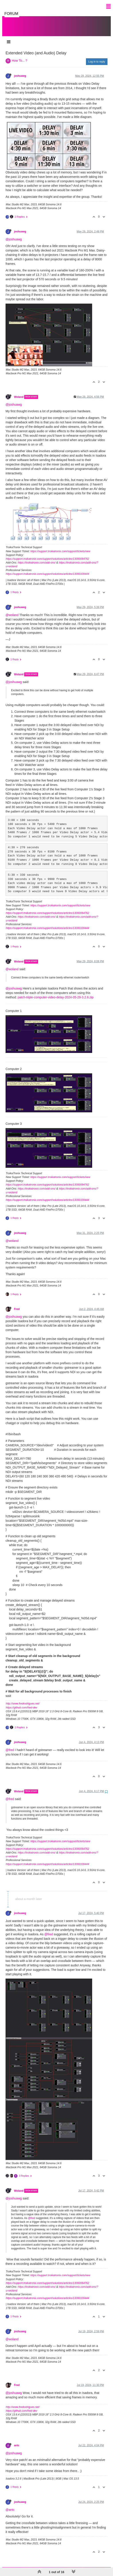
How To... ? (19, 56)
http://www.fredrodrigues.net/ (23, 1699)
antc (16, 2440)
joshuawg (20, 71)
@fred (10, 1745)
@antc (10, 2505)
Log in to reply (96, 57)
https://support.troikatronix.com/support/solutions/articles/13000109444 (47, 569)
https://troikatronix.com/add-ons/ (37, 558)
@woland (12, 610)
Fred (17, 1304)
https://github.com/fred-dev (21, 1703)
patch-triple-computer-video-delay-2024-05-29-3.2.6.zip (55, 993)
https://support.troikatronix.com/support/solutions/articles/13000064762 (47, 554)
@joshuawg (14, 235)
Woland (18, 392)
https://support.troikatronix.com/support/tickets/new (60, 546)
